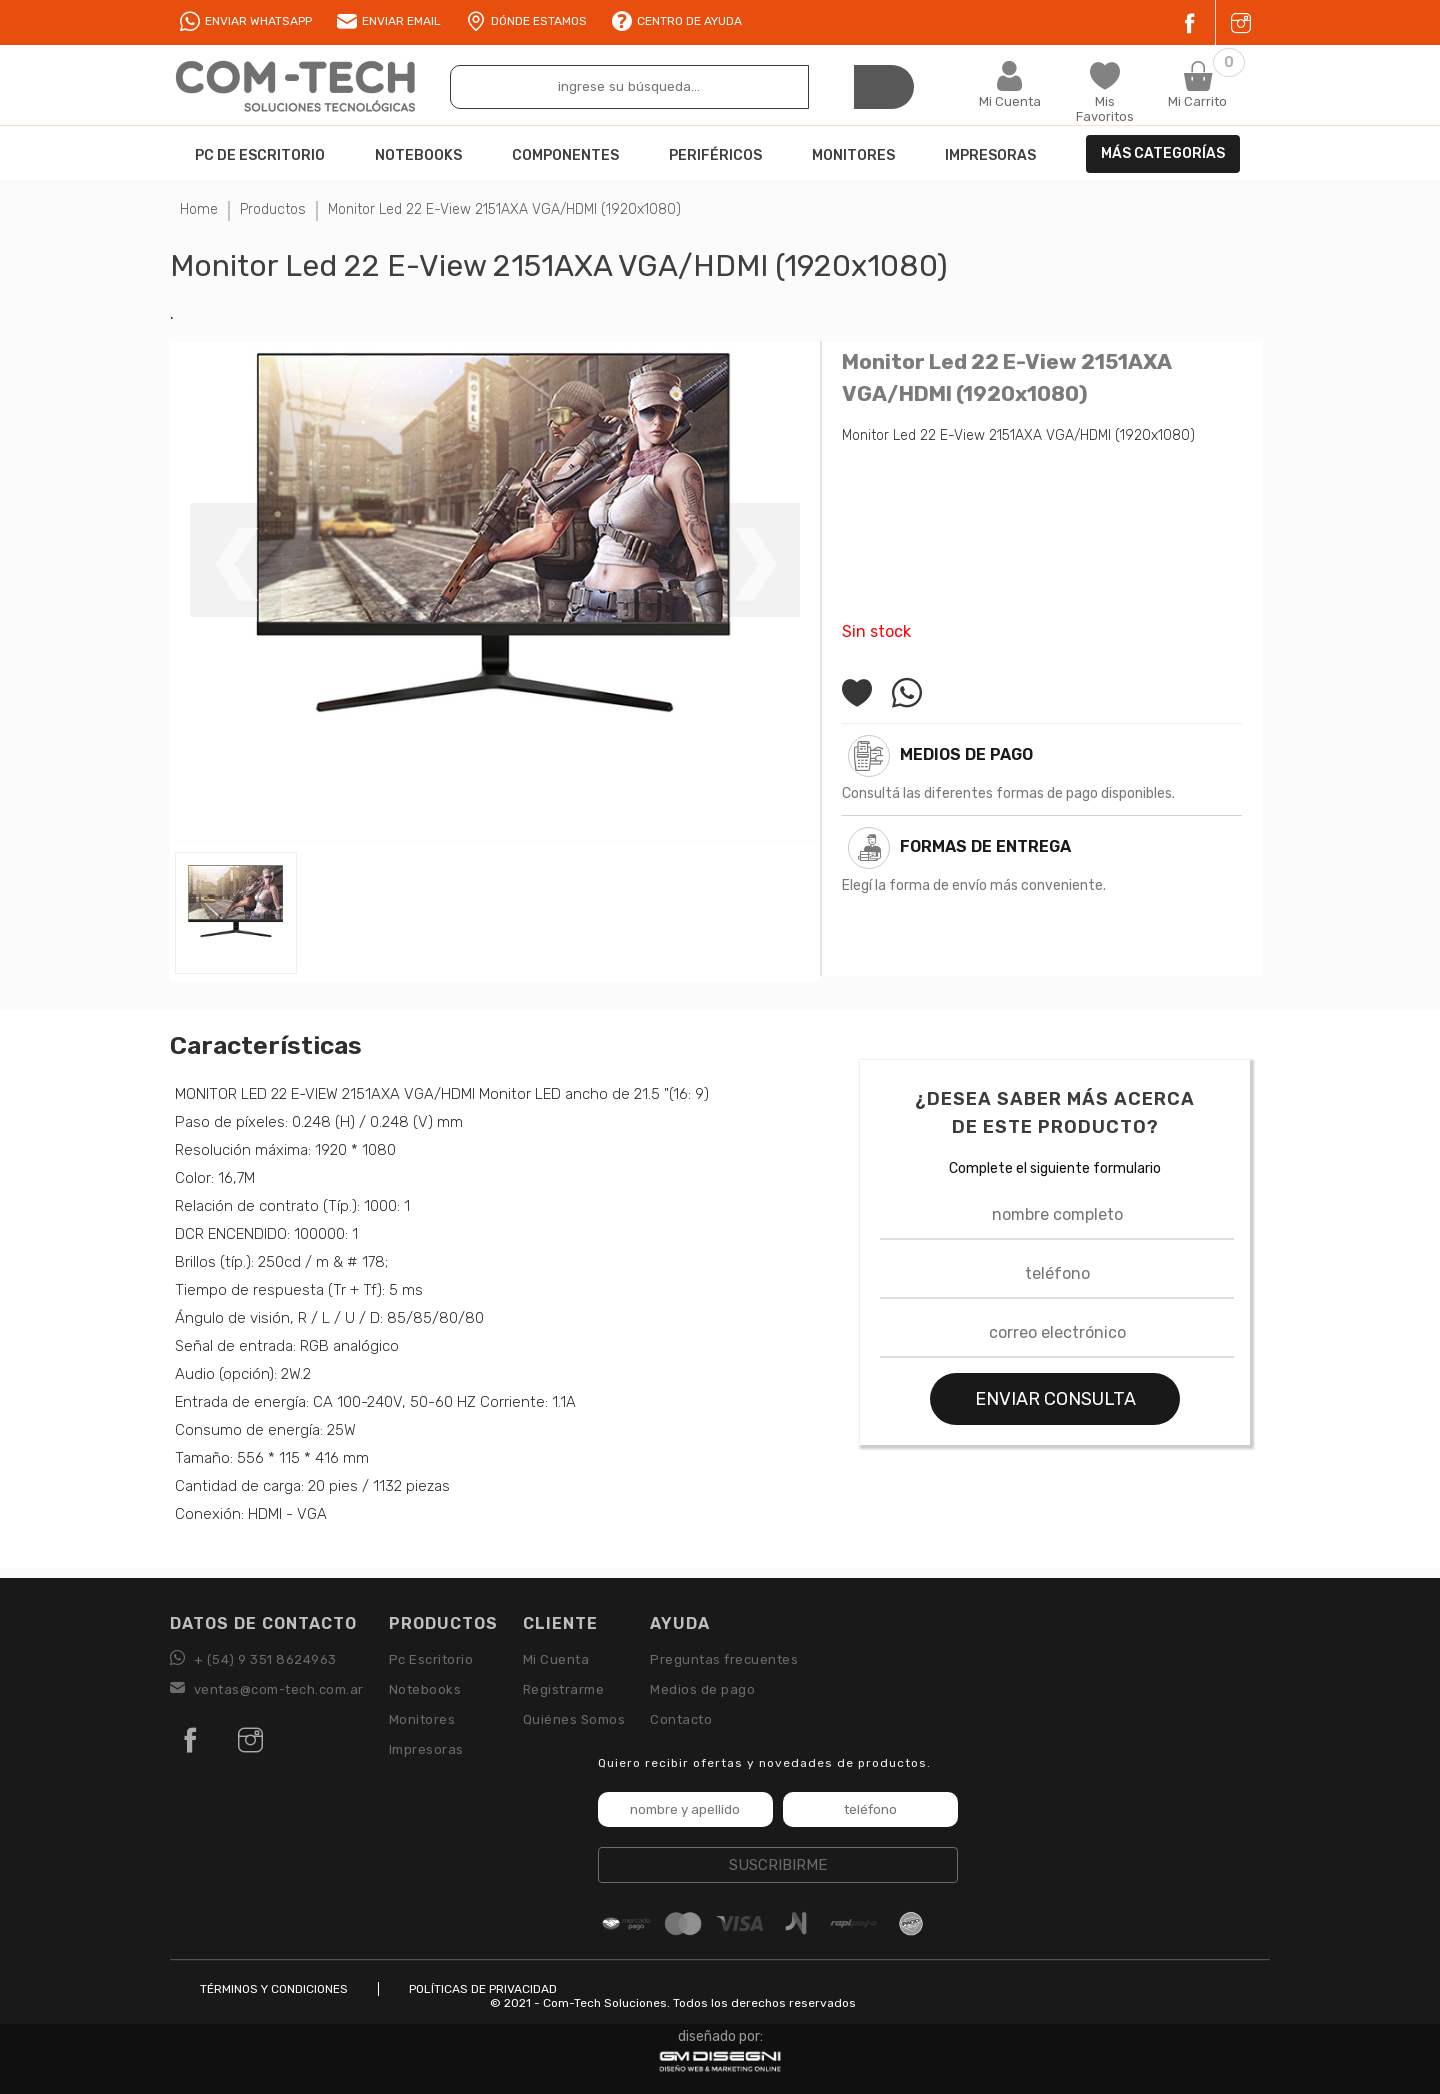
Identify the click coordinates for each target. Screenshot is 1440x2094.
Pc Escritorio (431, 1659)
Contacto (681, 1719)
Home (199, 209)
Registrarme (564, 1689)
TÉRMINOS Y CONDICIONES (274, 1989)
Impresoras (426, 1749)
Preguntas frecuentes (724, 1659)
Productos (273, 209)
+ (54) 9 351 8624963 (253, 1659)
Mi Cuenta (556, 1659)
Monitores (422, 1719)
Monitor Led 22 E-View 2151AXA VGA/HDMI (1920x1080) (504, 209)
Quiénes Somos (574, 1719)
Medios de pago (966, 754)
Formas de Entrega (985, 846)
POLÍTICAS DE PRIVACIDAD (483, 1989)
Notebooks (425, 1689)
